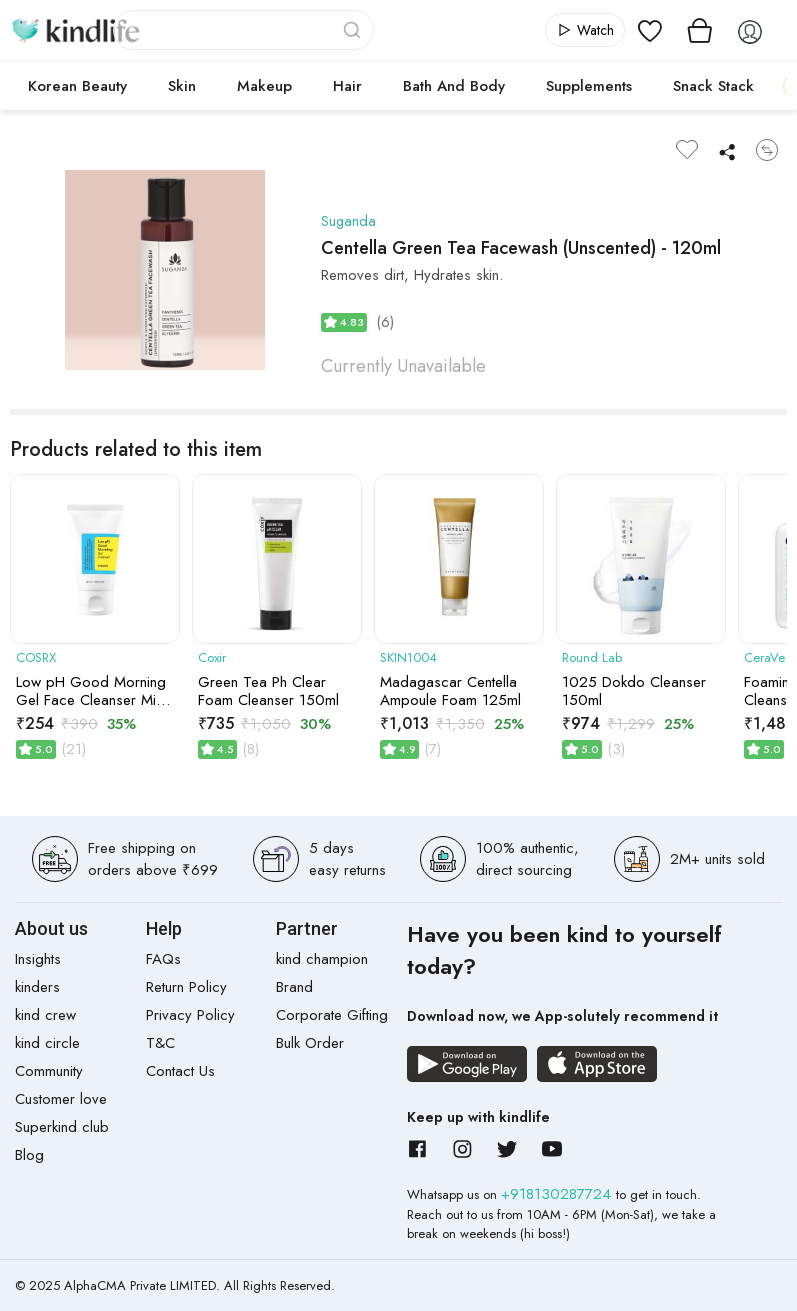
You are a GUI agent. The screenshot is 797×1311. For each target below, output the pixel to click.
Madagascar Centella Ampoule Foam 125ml (450, 691)
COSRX (36, 658)
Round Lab (592, 658)
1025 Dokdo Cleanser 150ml (634, 691)
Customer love (61, 1099)
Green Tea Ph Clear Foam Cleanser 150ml (268, 691)
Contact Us (180, 1071)
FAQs (163, 959)
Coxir (212, 658)
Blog (29, 1155)
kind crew (45, 1015)
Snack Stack (713, 86)
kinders (37, 987)
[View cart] (700, 30)
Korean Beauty (77, 86)
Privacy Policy (190, 1015)
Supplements (589, 86)
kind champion (322, 959)
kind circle (47, 1043)
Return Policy (186, 987)
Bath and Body (454, 86)
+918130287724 (558, 1194)
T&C (160, 1043)
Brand (294, 987)
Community (49, 1071)
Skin (182, 86)
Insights (38, 959)
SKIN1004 (408, 658)
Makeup (264, 86)
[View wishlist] (650, 30)
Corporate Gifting (332, 1015)
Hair (347, 86)
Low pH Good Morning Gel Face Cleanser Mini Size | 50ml (91, 691)
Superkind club (62, 1127)
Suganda (349, 221)
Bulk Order (310, 1043)
